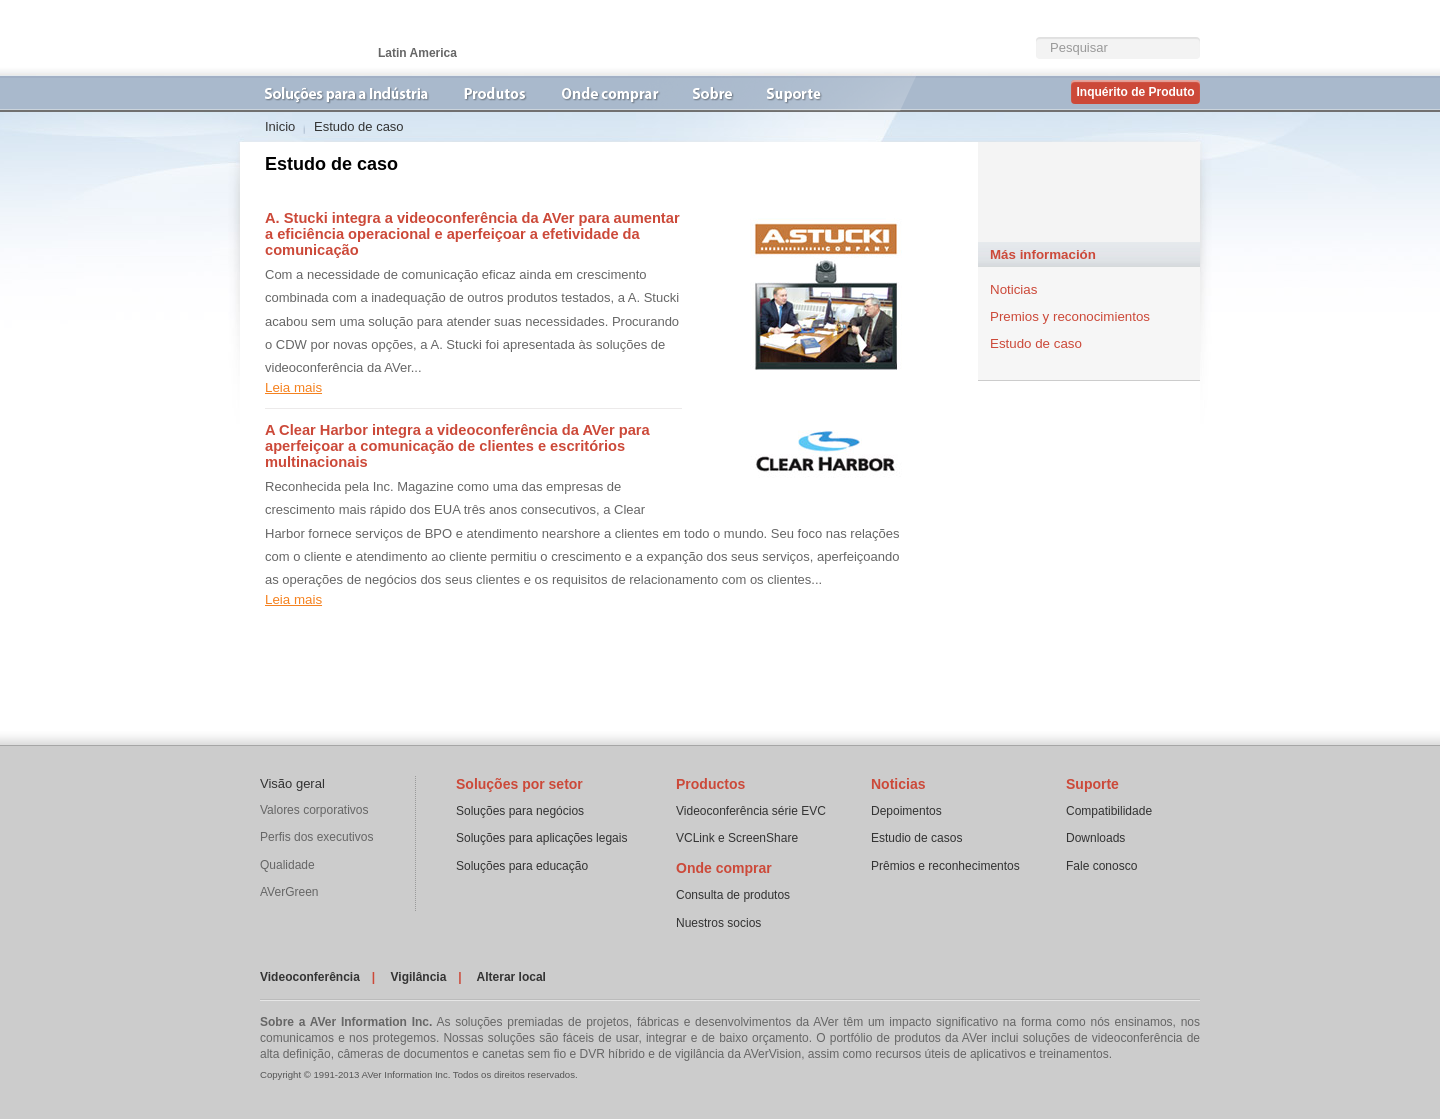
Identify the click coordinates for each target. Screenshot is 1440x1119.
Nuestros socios (718, 923)
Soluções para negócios (520, 811)
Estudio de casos (916, 838)
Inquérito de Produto (1136, 92)
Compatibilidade (1109, 811)
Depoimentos (906, 811)
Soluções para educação (522, 866)
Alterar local (511, 977)
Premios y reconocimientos (1070, 316)
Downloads (1095, 838)
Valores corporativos (314, 810)
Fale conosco (1101, 866)
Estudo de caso (1036, 343)
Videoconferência (310, 977)
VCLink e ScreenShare (737, 838)
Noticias (1013, 289)
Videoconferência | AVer (340, 38)
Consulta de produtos (733, 895)
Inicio (280, 126)
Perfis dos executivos (316, 837)
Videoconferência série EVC (751, 811)
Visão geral (292, 783)
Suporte (1092, 784)
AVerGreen (289, 892)
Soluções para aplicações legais (541, 838)
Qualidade (287, 865)
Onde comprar (724, 868)
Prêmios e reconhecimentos (945, 866)
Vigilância (419, 977)
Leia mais (293, 387)
